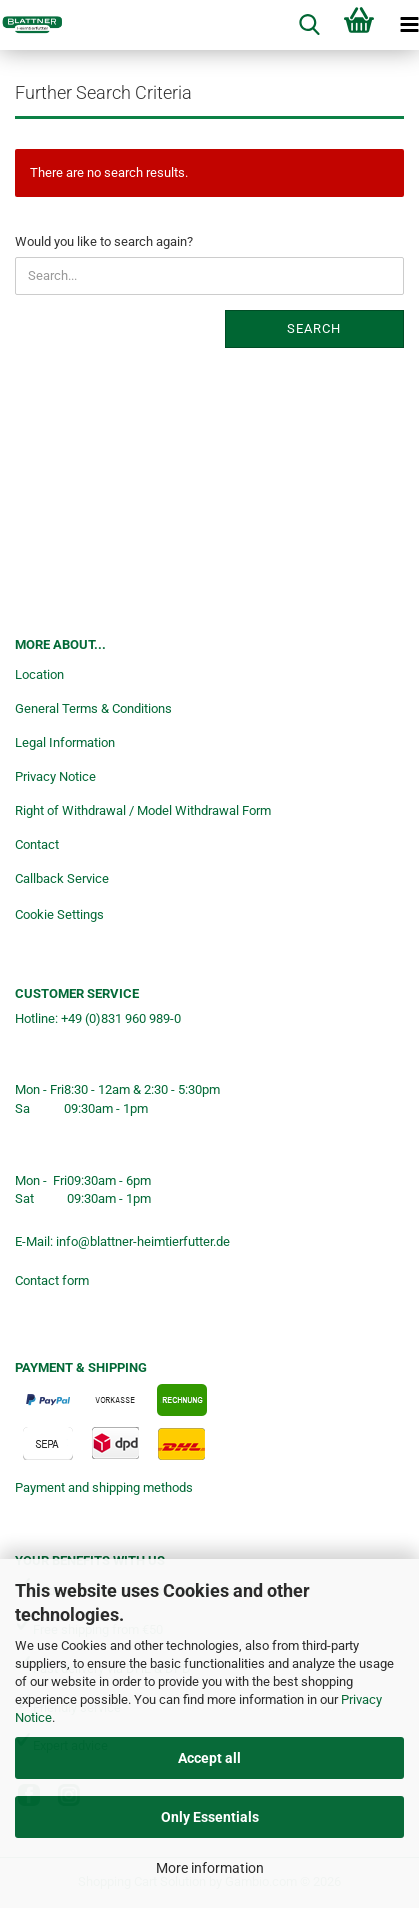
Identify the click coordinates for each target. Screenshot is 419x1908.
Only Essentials (210, 1817)
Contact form (52, 1280)
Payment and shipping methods (104, 1487)
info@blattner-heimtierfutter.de (143, 1241)
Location (39, 674)
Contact (37, 844)
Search (314, 328)
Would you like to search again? (104, 241)
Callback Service (62, 878)
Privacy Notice (55, 776)
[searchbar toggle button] (309, 25)
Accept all (209, 1758)
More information (210, 1868)
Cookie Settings (59, 914)
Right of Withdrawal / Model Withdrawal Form (143, 810)
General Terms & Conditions (93, 708)
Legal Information (65, 742)
